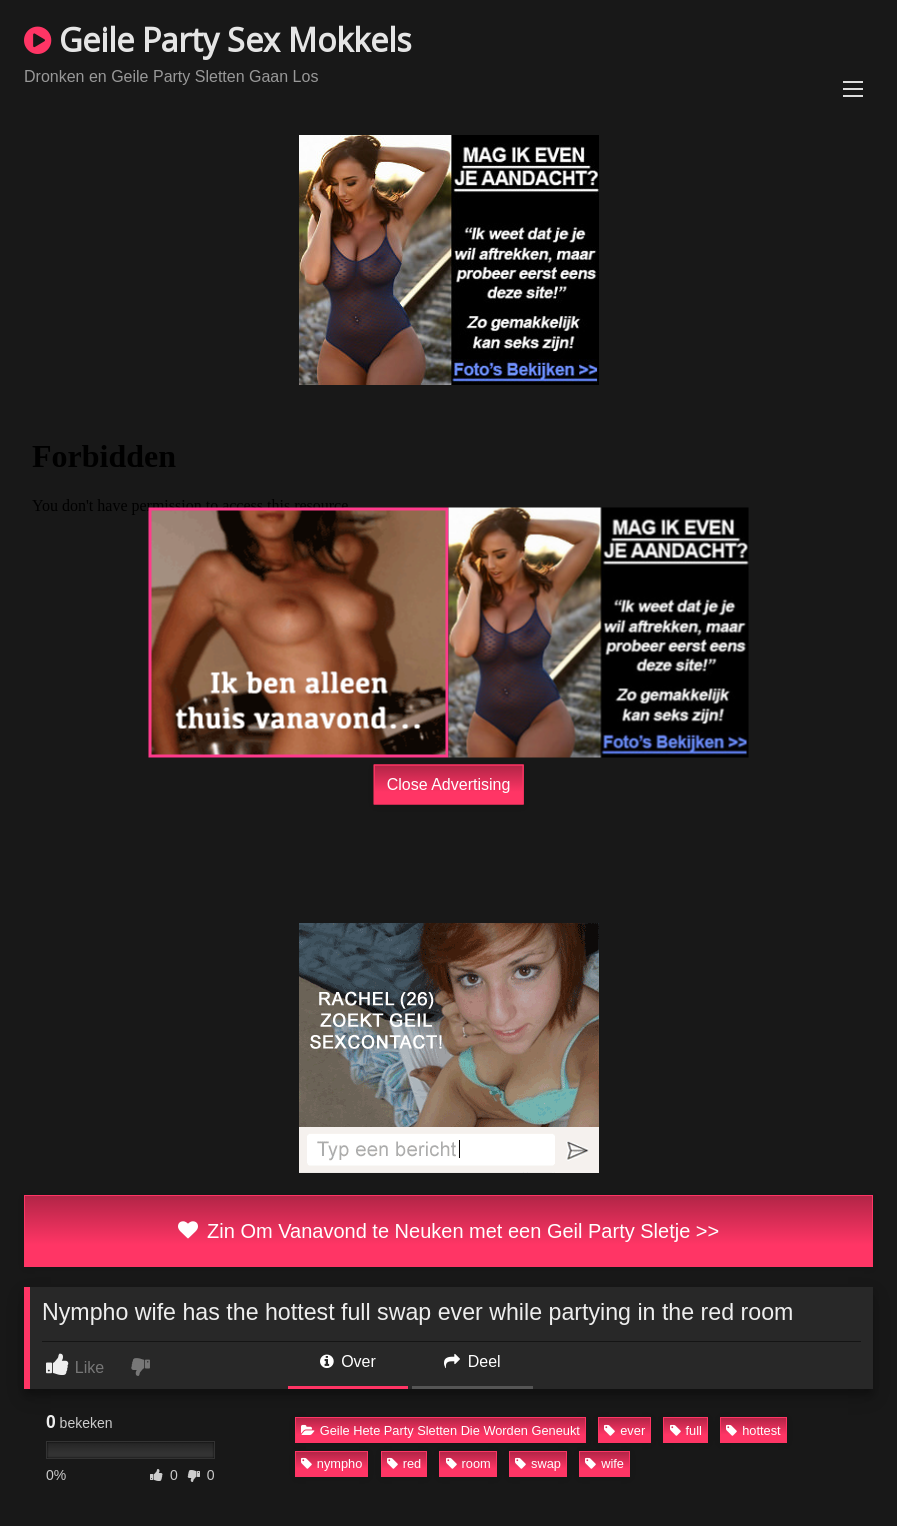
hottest (753, 1430)
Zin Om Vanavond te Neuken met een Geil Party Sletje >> (448, 1231)
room (468, 1463)
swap (538, 1463)
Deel (472, 1361)
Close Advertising (449, 783)
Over (348, 1361)
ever (624, 1430)
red (404, 1463)
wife (604, 1463)
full (686, 1430)
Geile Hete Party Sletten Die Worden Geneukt (440, 1430)
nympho (332, 1463)
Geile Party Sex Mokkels (217, 39)
